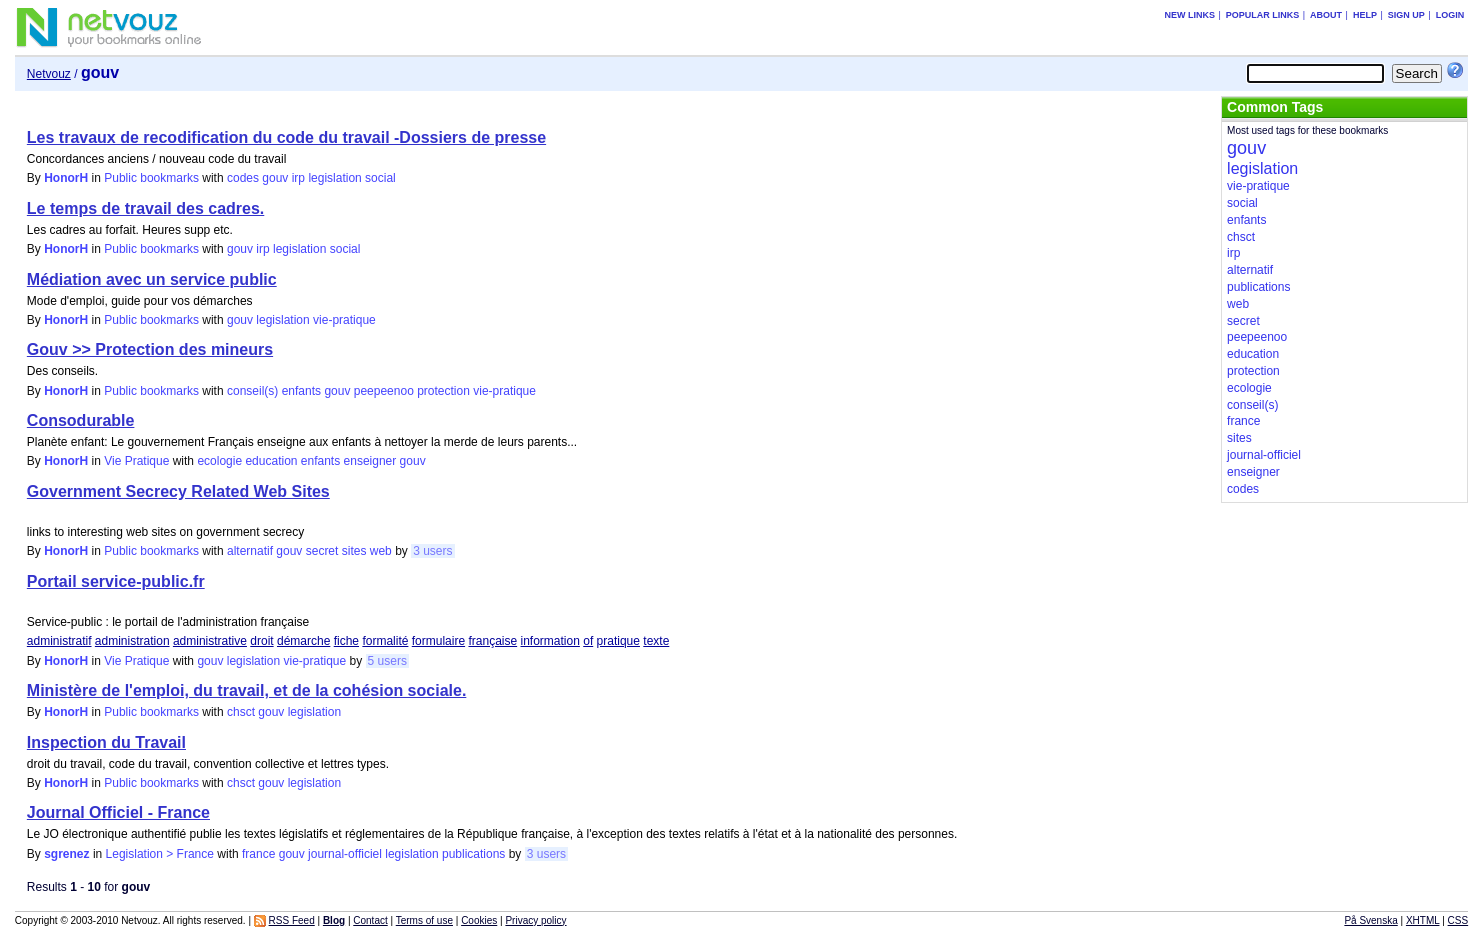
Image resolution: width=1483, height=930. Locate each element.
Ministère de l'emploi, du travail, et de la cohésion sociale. (247, 690)
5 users (387, 661)
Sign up (1406, 15)
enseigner (370, 461)
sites (354, 551)
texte (656, 641)
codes (243, 178)
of (588, 641)
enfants (301, 391)
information (550, 641)
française (492, 641)
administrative (210, 641)
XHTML (1423, 920)
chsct (241, 712)
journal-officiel (345, 854)
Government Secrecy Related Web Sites (178, 491)
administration (132, 641)
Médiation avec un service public (152, 279)
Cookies (479, 920)
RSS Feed (292, 920)
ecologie (219, 461)
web (381, 551)
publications (473, 854)
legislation (334, 178)
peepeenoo (384, 391)
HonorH (66, 178)
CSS (1458, 920)
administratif (59, 641)
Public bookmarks (151, 178)
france (258, 854)
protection (443, 391)
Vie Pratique (136, 461)
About (1326, 15)
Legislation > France (160, 854)
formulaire (438, 641)
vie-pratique (344, 320)
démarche (303, 641)
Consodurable (81, 420)
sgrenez (66, 854)
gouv (275, 178)
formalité (385, 641)
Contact (370, 920)
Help (1365, 15)
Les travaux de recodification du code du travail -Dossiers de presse (286, 137)
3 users (432, 551)
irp (298, 178)
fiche (346, 641)
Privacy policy (535, 920)
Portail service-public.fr (116, 581)
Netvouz (49, 74)
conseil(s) (252, 391)
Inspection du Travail (106, 742)
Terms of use (424, 920)
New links (1189, 15)
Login (1450, 15)
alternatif (250, 551)
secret (322, 551)
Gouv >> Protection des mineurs (150, 349)
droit (261, 641)
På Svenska (1370, 920)
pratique (618, 641)
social (380, 178)
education (271, 461)
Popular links (1263, 15)
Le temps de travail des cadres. (145, 208)
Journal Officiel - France (118, 812)
